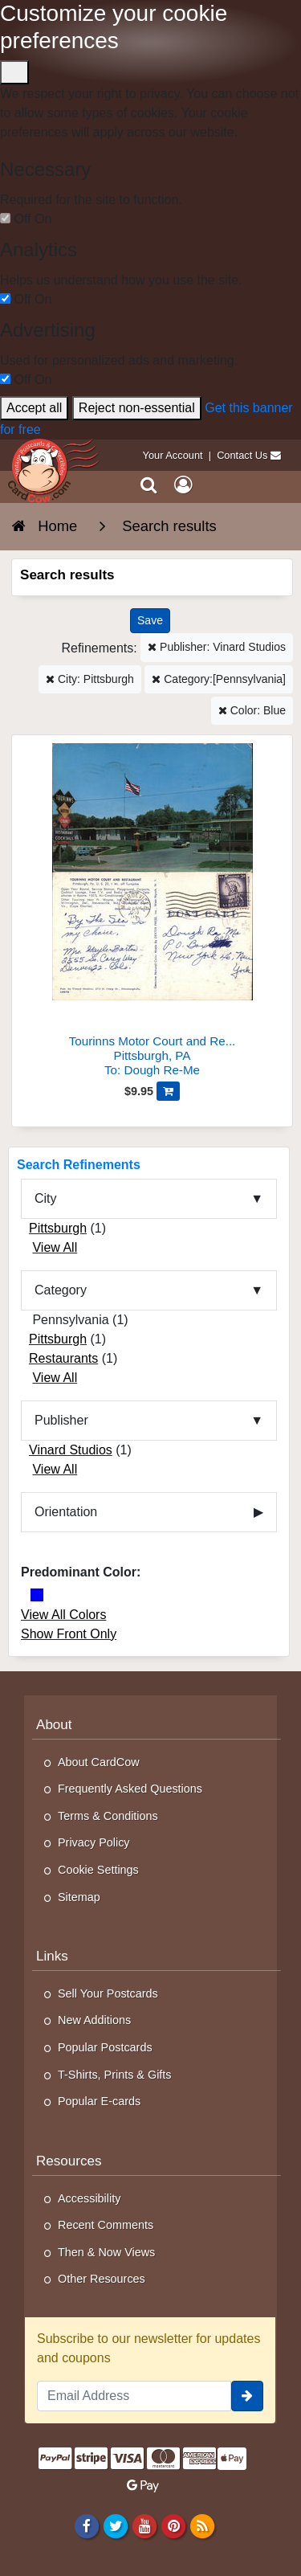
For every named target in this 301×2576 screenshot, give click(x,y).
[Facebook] (86, 2526)
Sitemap (79, 1897)
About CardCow (99, 1762)
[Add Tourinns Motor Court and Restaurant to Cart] (168, 1091)
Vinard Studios (70, 1450)
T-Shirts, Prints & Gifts (115, 2074)
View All (54, 1247)
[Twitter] (115, 2526)
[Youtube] (144, 2526)
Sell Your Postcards (108, 1993)
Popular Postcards (105, 2047)
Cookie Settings (98, 1869)
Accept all (34, 408)
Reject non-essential (137, 408)
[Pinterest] (173, 2526)
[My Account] (183, 486)
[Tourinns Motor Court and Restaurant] (152, 912)
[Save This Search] (150, 620)
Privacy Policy (94, 1842)
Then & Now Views (106, 2252)
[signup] (247, 2396)
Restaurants (63, 1358)
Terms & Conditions (108, 1815)
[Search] (148, 486)
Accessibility (89, 2198)
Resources (69, 2161)
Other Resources (101, 2278)
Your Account (173, 455)
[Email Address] (134, 2396)
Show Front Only (68, 1634)
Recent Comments (105, 2224)
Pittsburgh (58, 1228)
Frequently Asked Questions (130, 1788)
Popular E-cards (99, 2101)
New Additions (94, 2020)
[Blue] (37, 1595)
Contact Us (242, 455)
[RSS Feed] (203, 2526)
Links (52, 1956)
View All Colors (63, 1614)
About (54, 1724)
